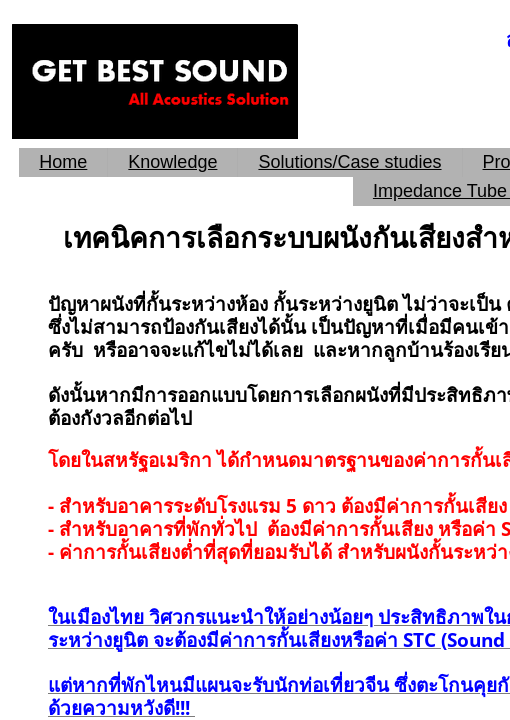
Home (63, 162)
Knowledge (172, 162)
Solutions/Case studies (349, 162)
